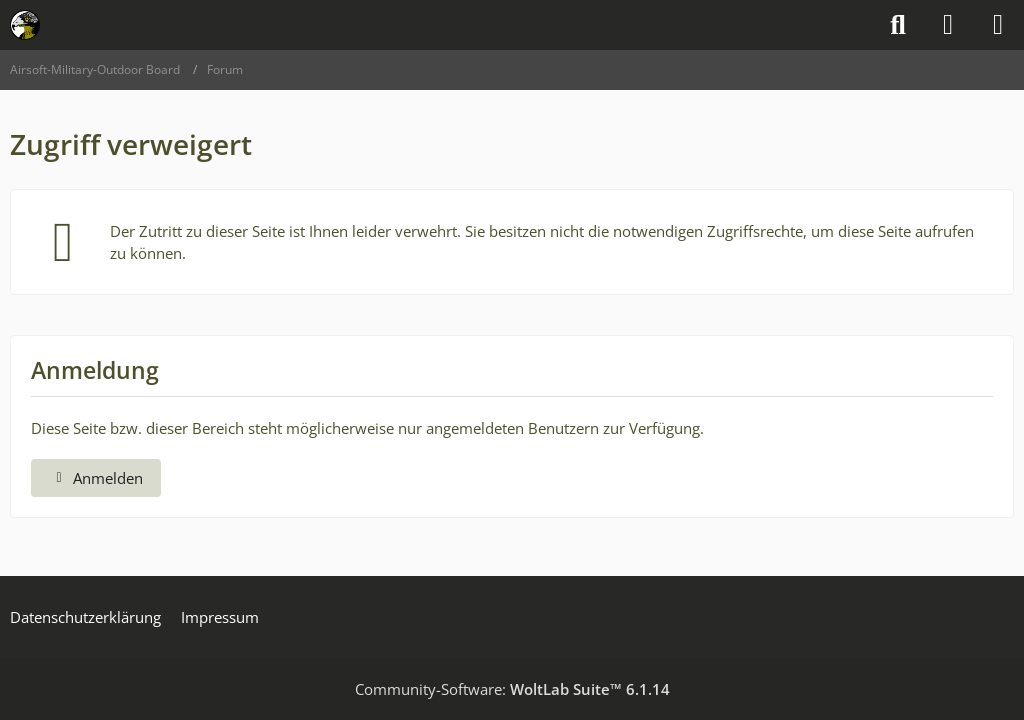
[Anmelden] (948, 25)
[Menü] (998, 25)
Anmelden (96, 478)
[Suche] (898, 25)
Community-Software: (512, 689)
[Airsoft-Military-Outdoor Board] (25, 25)
